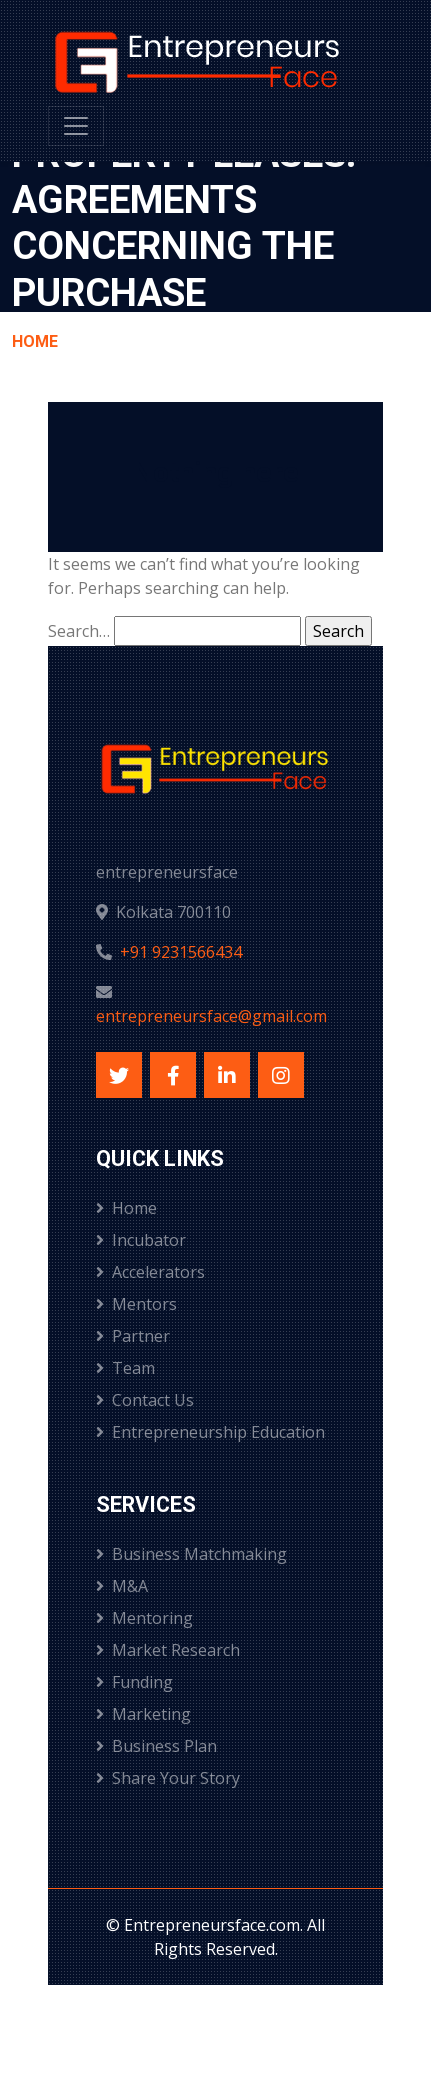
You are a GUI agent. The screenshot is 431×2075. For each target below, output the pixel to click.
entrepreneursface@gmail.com (211, 1016)
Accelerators (150, 1272)
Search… (79, 631)
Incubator (141, 1240)
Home (35, 341)
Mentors (136, 1304)
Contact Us (145, 1400)
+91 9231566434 (181, 952)
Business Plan (156, 1746)
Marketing (143, 1714)
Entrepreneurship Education (210, 1432)
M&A (122, 1586)
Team (125, 1368)
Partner (133, 1336)
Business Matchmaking (191, 1554)
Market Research (168, 1650)
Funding (134, 1682)
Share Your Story (168, 1778)
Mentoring (144, 1618)
